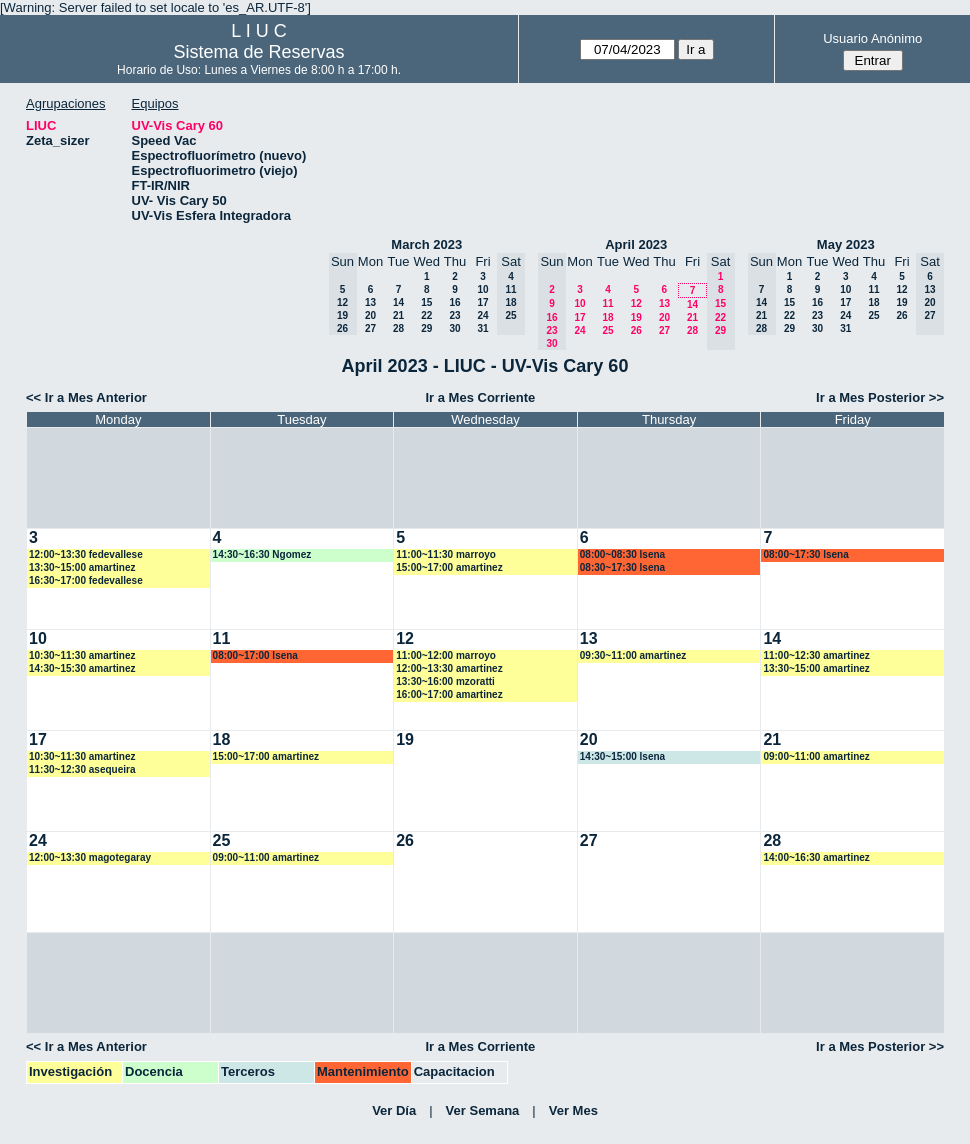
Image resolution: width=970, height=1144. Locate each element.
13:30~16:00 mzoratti (445, 681)
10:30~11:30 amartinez (82, 655)
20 (370, 315)
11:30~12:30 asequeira (82, 769)
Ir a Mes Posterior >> (880, 397)
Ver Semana (483, 1110)
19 (636, 317)
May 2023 (846, 244)
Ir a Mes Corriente (480, 397)
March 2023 (426, 244)
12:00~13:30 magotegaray (90, 857)
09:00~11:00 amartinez (816, 756)
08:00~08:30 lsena (622, 554)
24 (482, 315)
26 (636, 330)
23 (454, 315)
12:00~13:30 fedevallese (86, 554)
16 (454, 302)
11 (607, 303)
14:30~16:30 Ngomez (262, 554)
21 (398, 315)
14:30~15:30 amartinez (82, 668)
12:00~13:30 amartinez (449, 668)
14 (398, 302)
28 (398, 328)
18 (607, 317)
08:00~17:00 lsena (255, 655)
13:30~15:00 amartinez (82, 567)
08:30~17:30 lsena (622, 567)
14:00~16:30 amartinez (816, 857)
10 (482, 289)
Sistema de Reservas (259, 52)
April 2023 (636, 244)
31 (482, 328)
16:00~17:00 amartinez (449, 694)
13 (370, 302)
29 (426, 328)
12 (636, 303)
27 (370, 328)
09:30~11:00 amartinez (633, 655)
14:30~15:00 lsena (622, 756)
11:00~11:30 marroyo (446, 554)
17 (482, 302)
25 (607, 330)
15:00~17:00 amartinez (449, 567)
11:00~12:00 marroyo (446, 655)
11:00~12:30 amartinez (816, 655)
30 (454, 328)
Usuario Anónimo (872, 38)
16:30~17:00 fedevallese (86, 580)
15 (426, 302)
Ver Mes (573, 1110)
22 (426, 315)
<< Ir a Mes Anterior (86, 397)
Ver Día (394, 1110)
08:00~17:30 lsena (805, 554)
